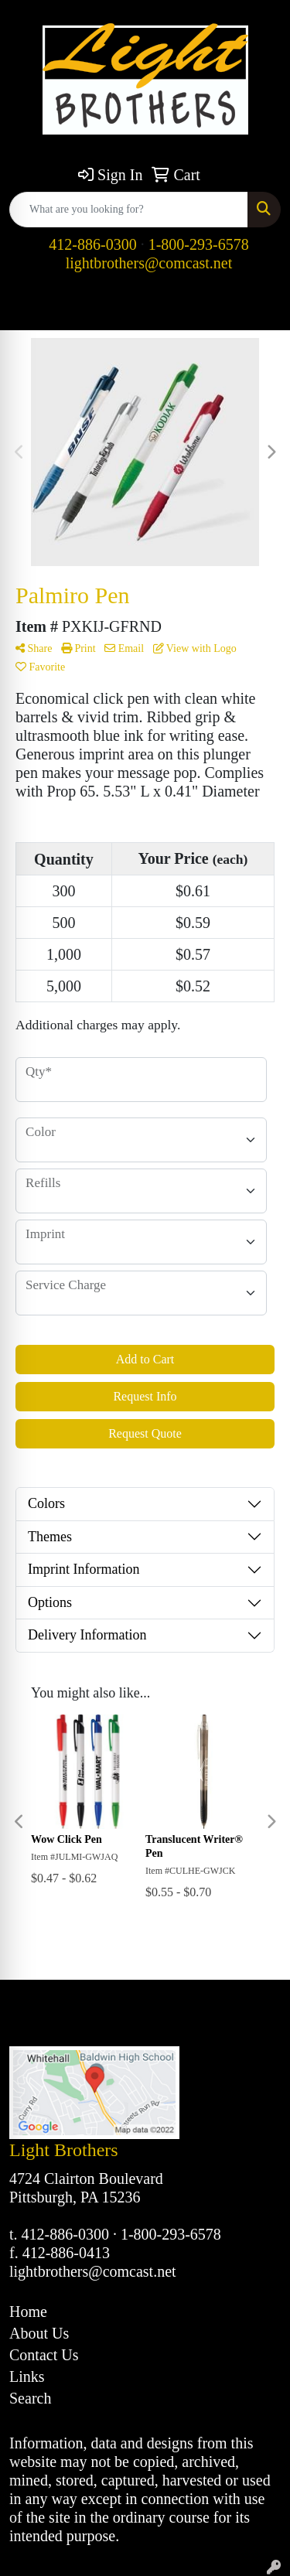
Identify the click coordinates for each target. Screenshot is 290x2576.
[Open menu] (259, 307)
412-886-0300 (92, 244)
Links (27, 2376)
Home (28, 2311)
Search (30, 2398)
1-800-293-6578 (198, 244)
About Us (39, 2333)
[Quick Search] (128, 209)
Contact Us (43, 2354)
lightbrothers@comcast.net (149, 262)
